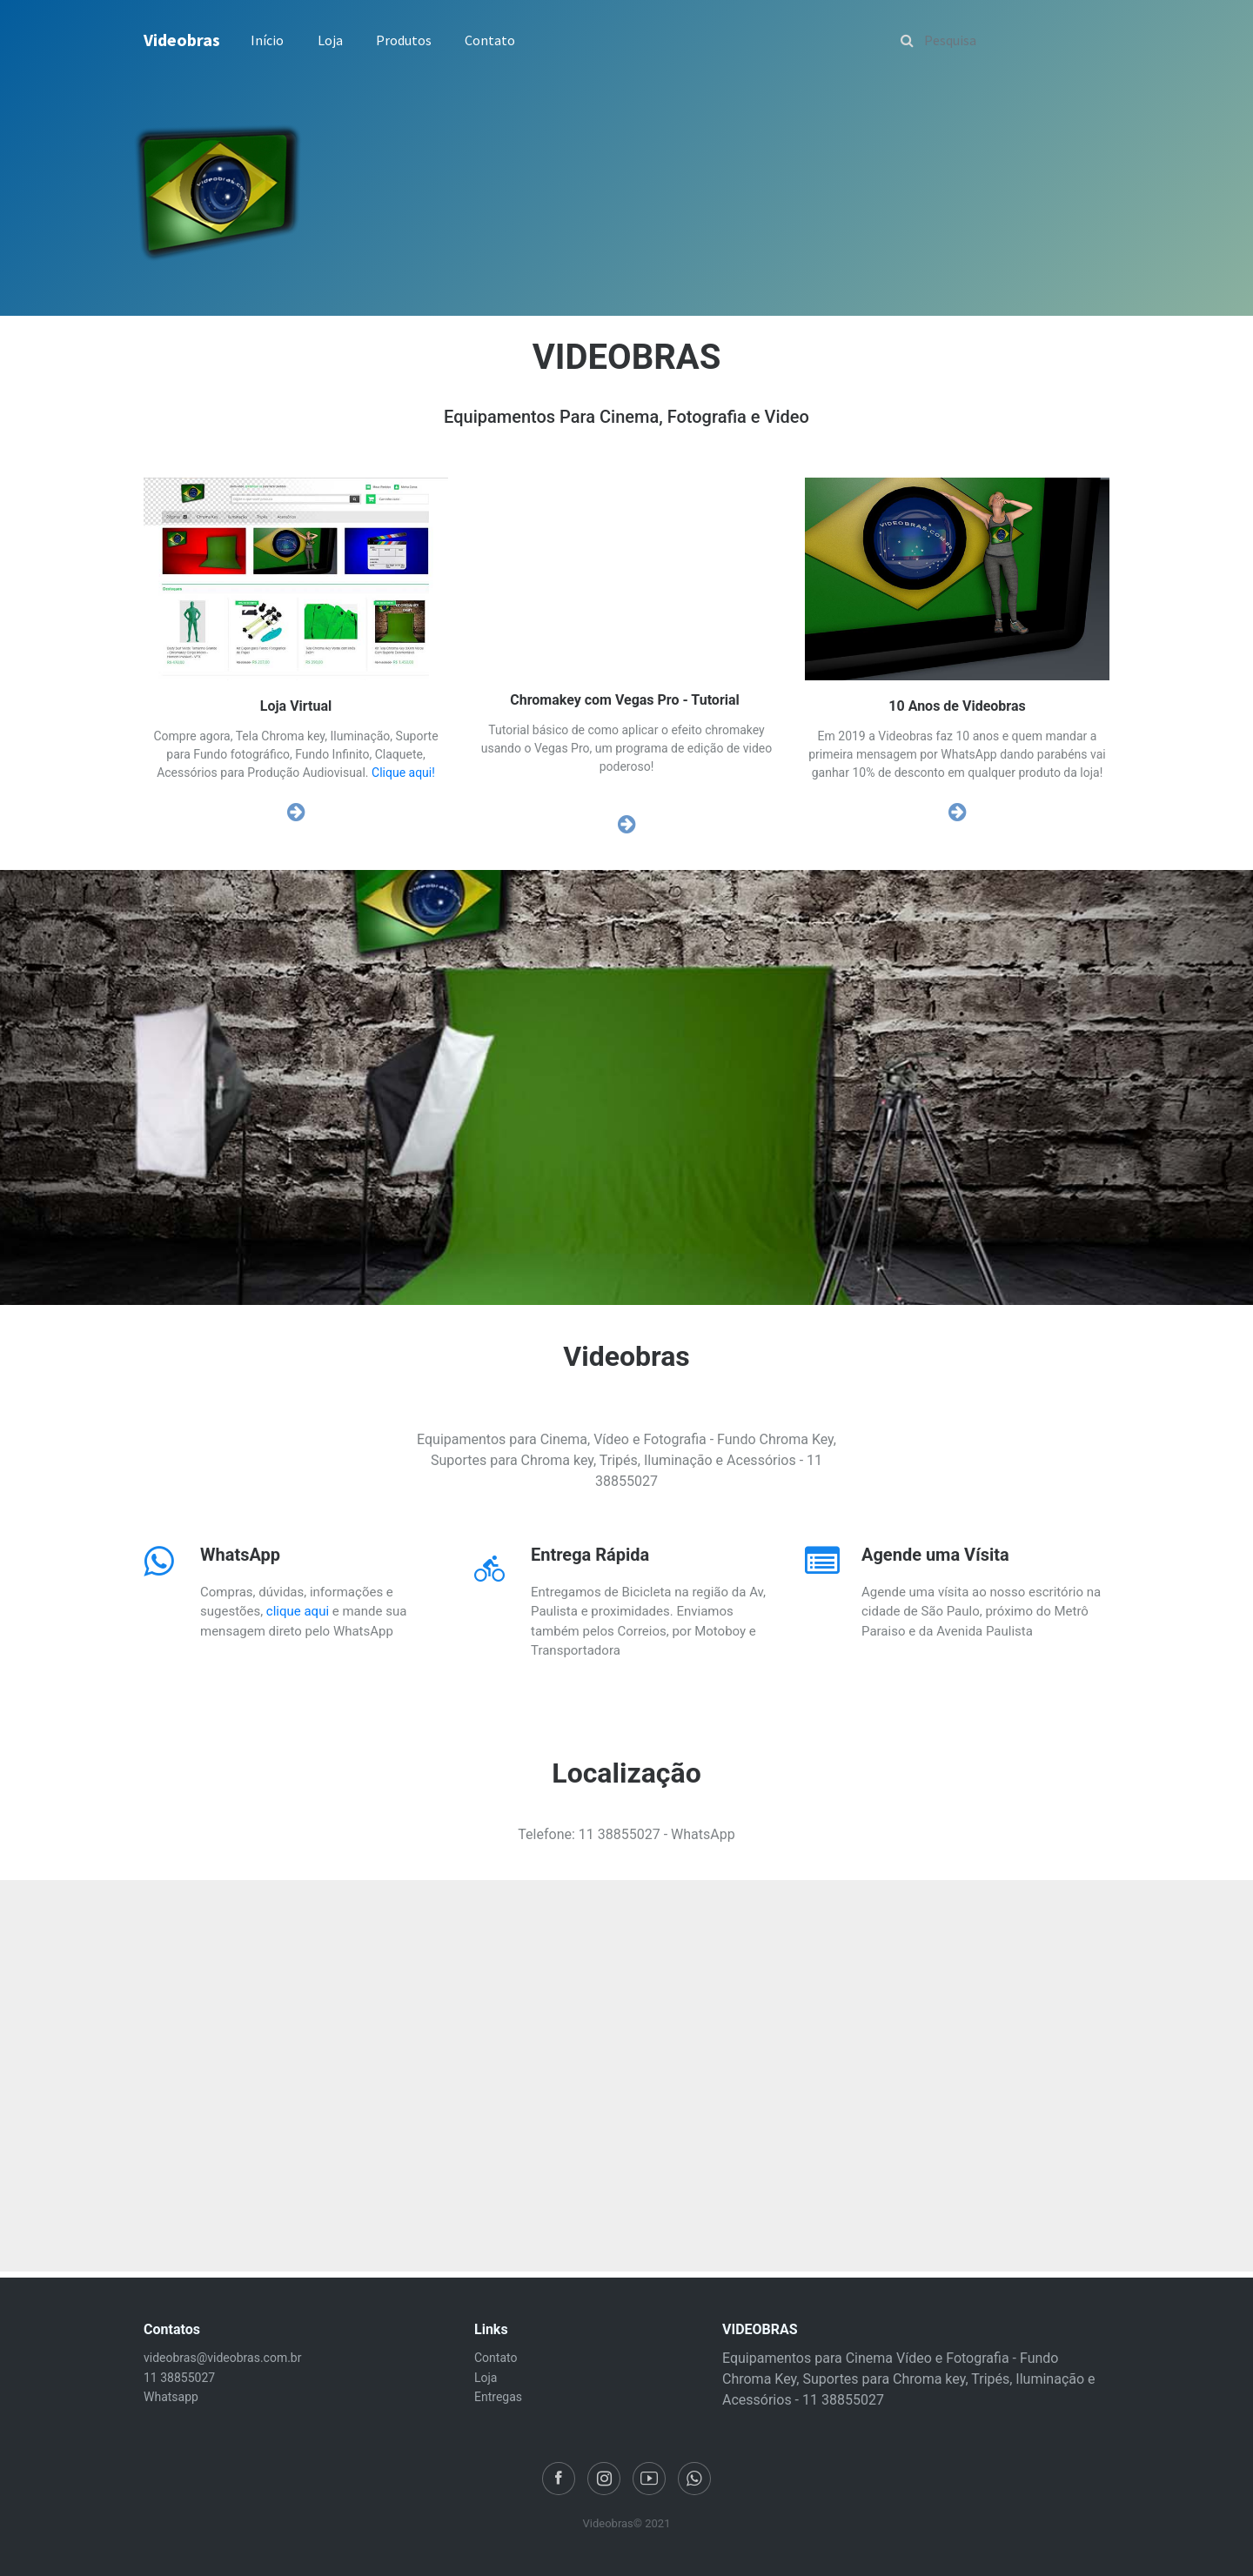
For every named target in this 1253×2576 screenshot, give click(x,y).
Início (267, 40)
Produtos (404, 40)
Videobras (182, 39)
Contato (490, 40)
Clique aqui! (403, 772)
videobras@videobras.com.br (222, 2358)
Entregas (498, 2397)
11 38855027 (179, 2378)
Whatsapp (171, 2397)
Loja (330, 40)
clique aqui (297, 1611)
